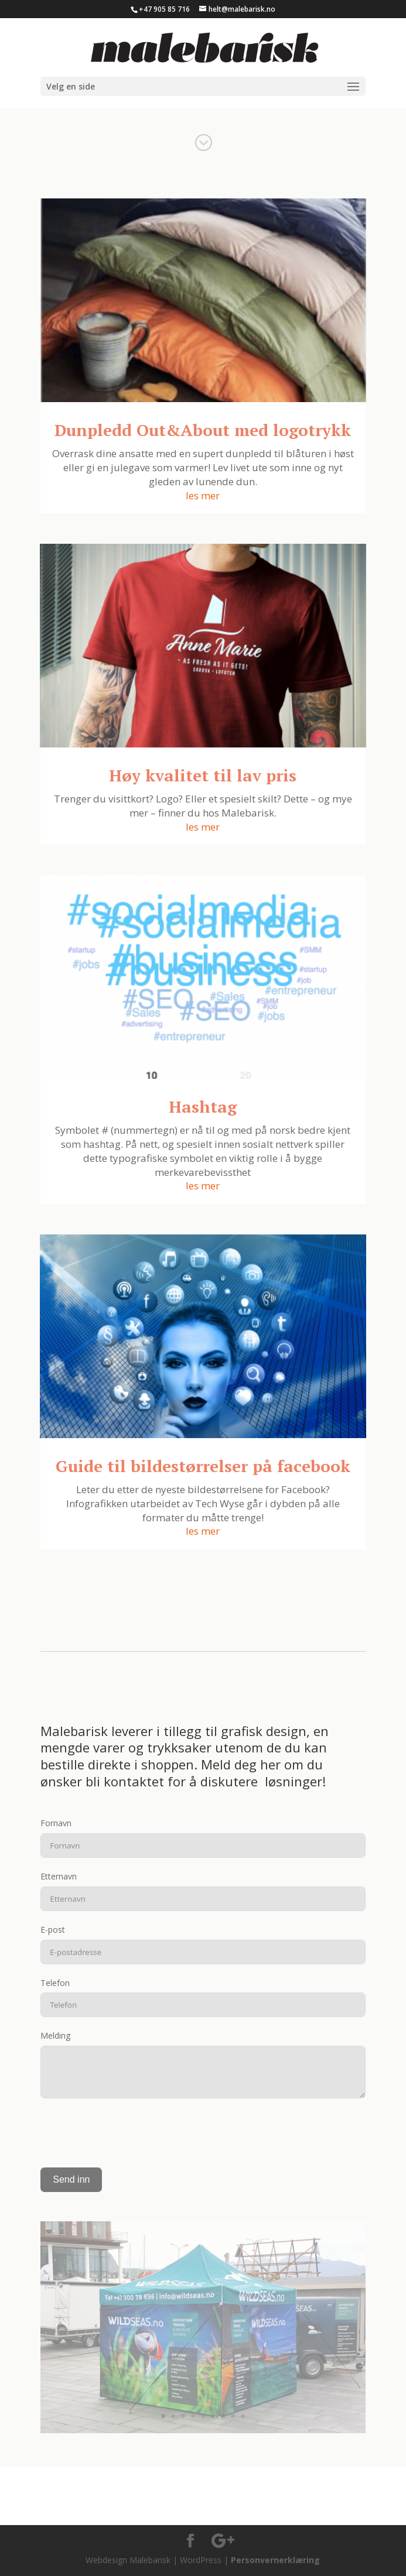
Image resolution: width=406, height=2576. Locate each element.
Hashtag (203, 1106)
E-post (52, 1929)
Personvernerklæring (275, 2559)
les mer (203, 495)
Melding (55, 2035)
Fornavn (55, 1823)
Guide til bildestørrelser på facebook (203, 1466)
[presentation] (129, 2133)
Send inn (71, 2179)
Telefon (55, 1982)
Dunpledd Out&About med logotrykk (202, 430)
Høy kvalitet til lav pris (202, 775)
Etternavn (58, 1876)
